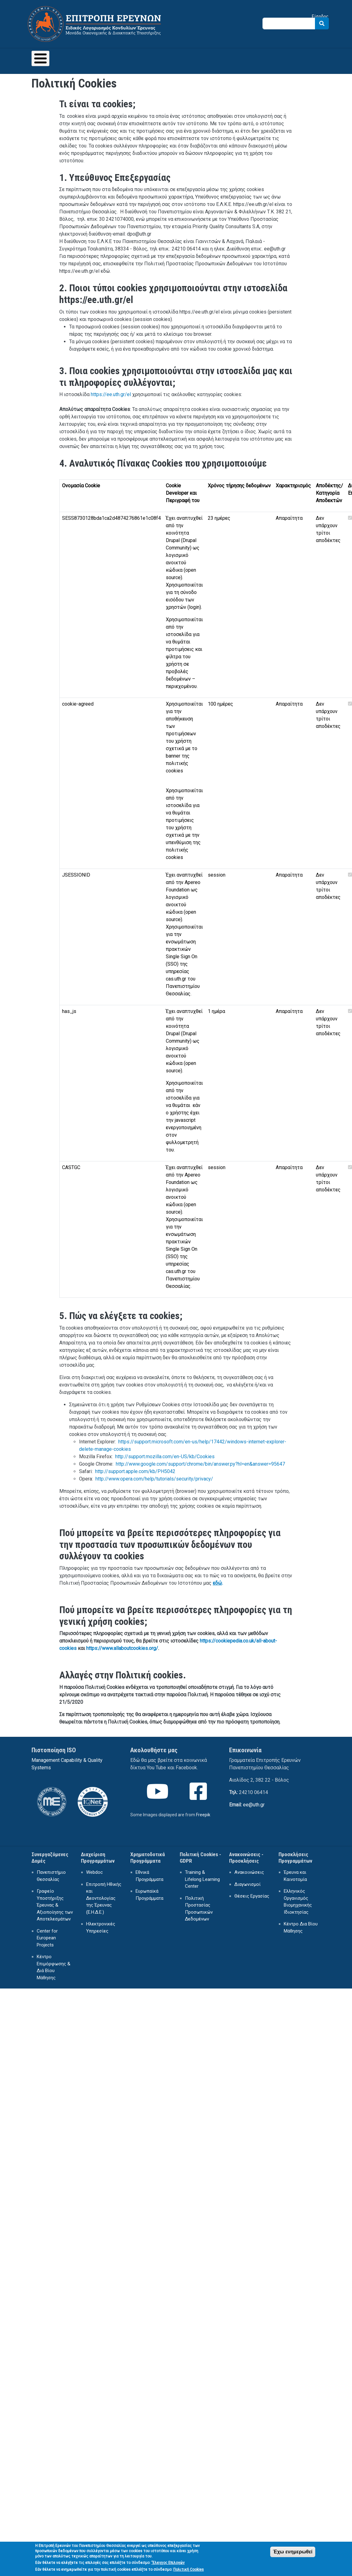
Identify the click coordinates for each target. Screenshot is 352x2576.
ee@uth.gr (254, 1805)
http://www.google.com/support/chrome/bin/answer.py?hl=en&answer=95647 (200, 1464)
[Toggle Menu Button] (40, 58)
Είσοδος (320, 16)
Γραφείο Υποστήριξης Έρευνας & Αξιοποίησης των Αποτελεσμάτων (55, 1905)
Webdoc (94, 1872)
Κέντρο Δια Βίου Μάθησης (301, 1927)
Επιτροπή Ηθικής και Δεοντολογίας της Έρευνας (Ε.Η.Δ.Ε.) (103, 1898)
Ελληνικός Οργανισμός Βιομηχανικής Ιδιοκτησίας (298, 1901)
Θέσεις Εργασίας (251, 1896)
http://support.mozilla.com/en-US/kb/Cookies (165, 1456)
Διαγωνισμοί (247, 1884)
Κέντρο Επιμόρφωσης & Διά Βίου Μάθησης (53, 1967)
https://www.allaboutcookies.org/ (122, 1648)
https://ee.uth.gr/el (111, 394)
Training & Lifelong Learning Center (202, 1879)
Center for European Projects (47, 1938)
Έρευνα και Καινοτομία (295, 1875)
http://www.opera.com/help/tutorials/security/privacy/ (154, 1479)
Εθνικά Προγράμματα (149, 1875)
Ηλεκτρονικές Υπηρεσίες (100, 1927)
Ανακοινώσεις (249, 1872)
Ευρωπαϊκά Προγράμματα (149, 1894)
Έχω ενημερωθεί (292, 2553)
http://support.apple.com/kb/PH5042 (135, 1471)
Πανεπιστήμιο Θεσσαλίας (51, 1875)
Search (322, 23)
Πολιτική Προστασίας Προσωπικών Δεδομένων (199, 1908)
